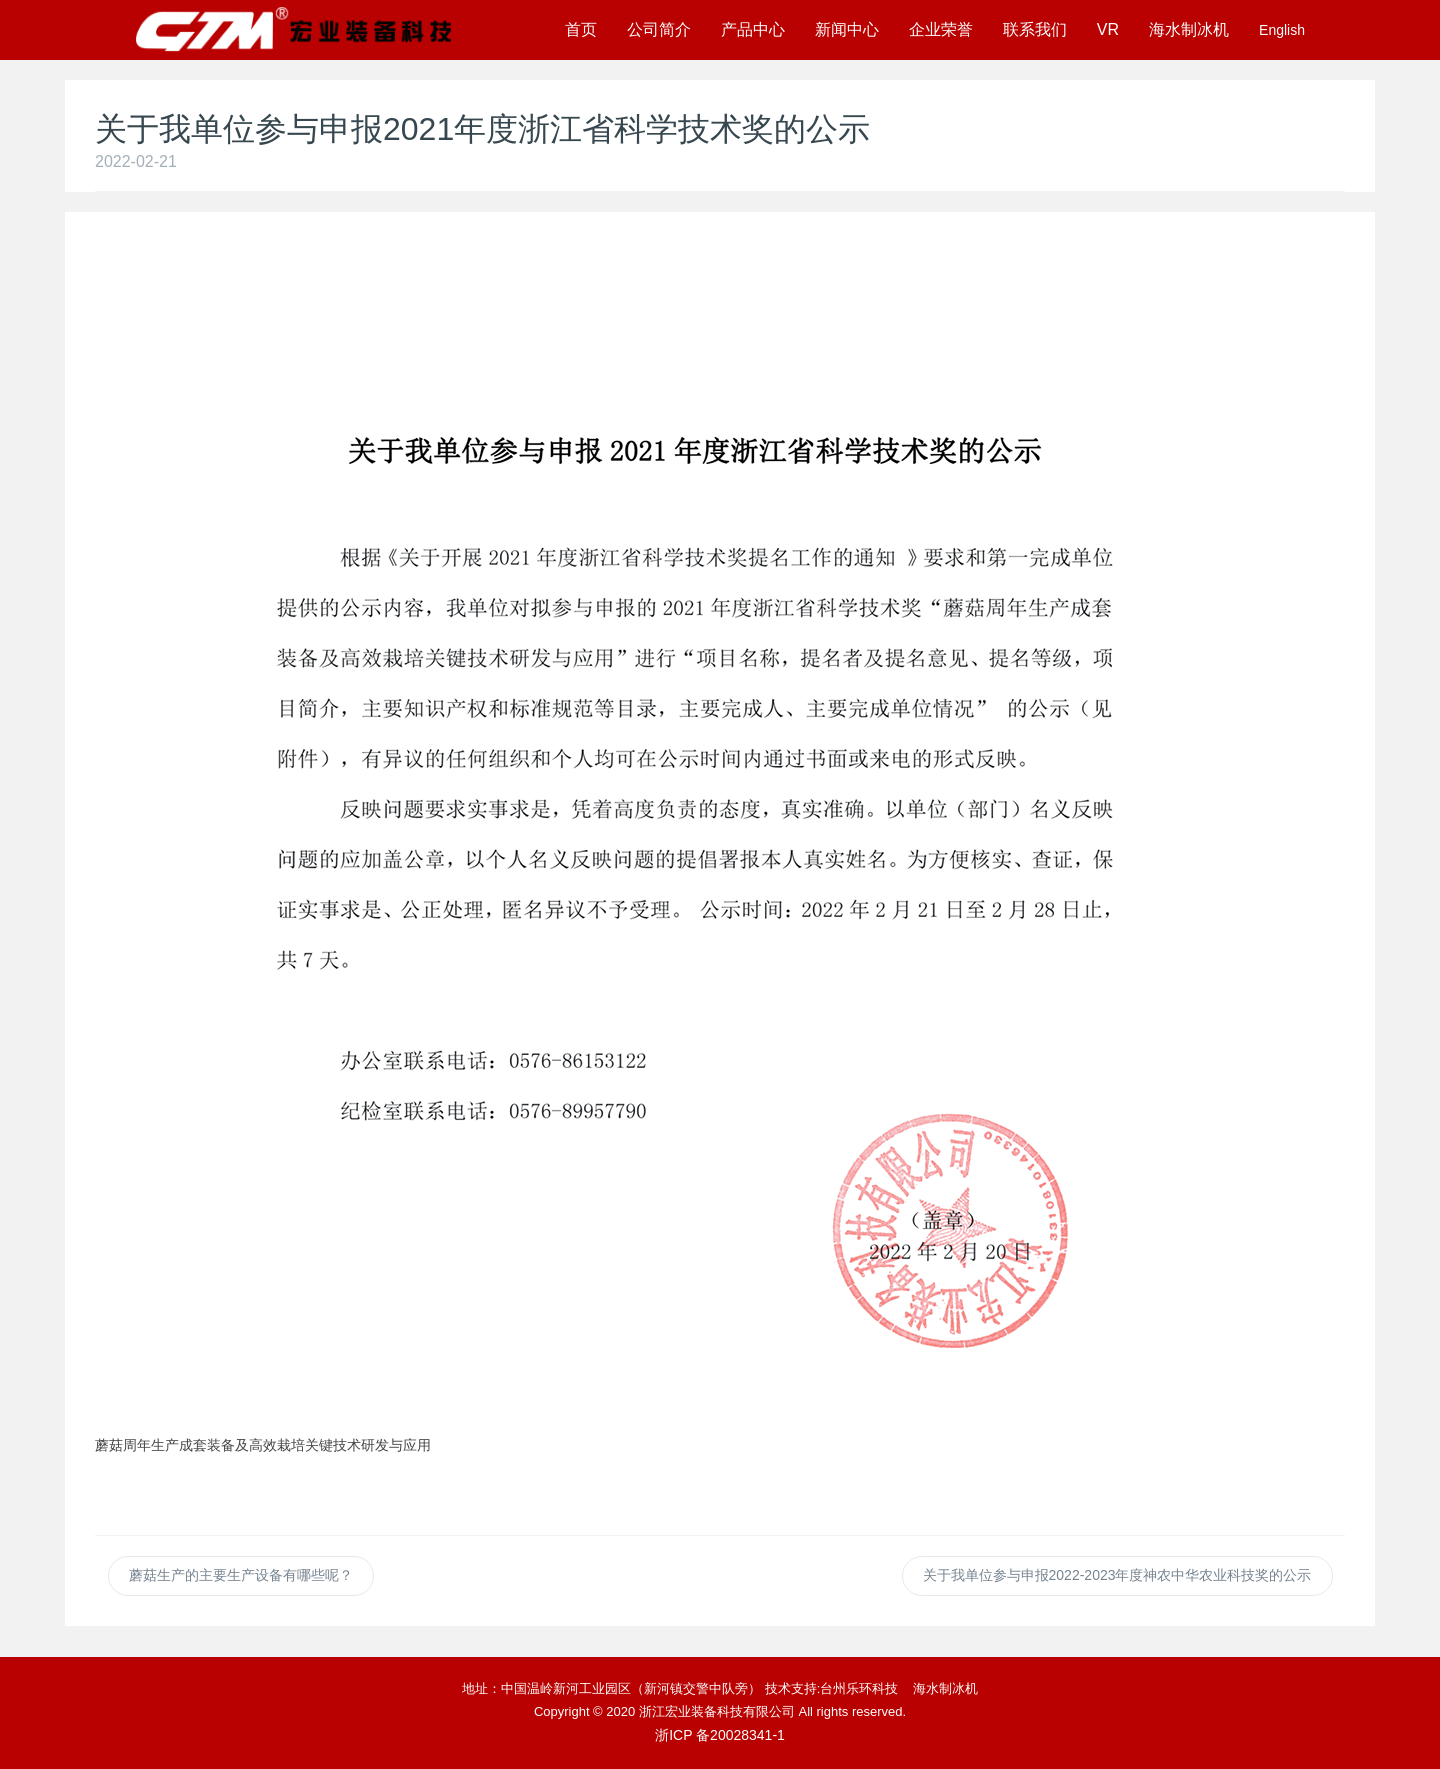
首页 (581, 29)
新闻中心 (847, 29)
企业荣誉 (941, 29)
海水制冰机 (1189, 29)
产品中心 (753, 29)
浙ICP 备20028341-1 (720, 1735)
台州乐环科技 (859, 1688)
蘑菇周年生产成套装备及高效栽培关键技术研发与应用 (263, 1445)
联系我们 (1035, 29)
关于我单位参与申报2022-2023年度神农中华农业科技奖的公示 (1117, 1575)
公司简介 (659, 29)
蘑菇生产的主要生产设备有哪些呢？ (241, 1575)
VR (1108, 29)
